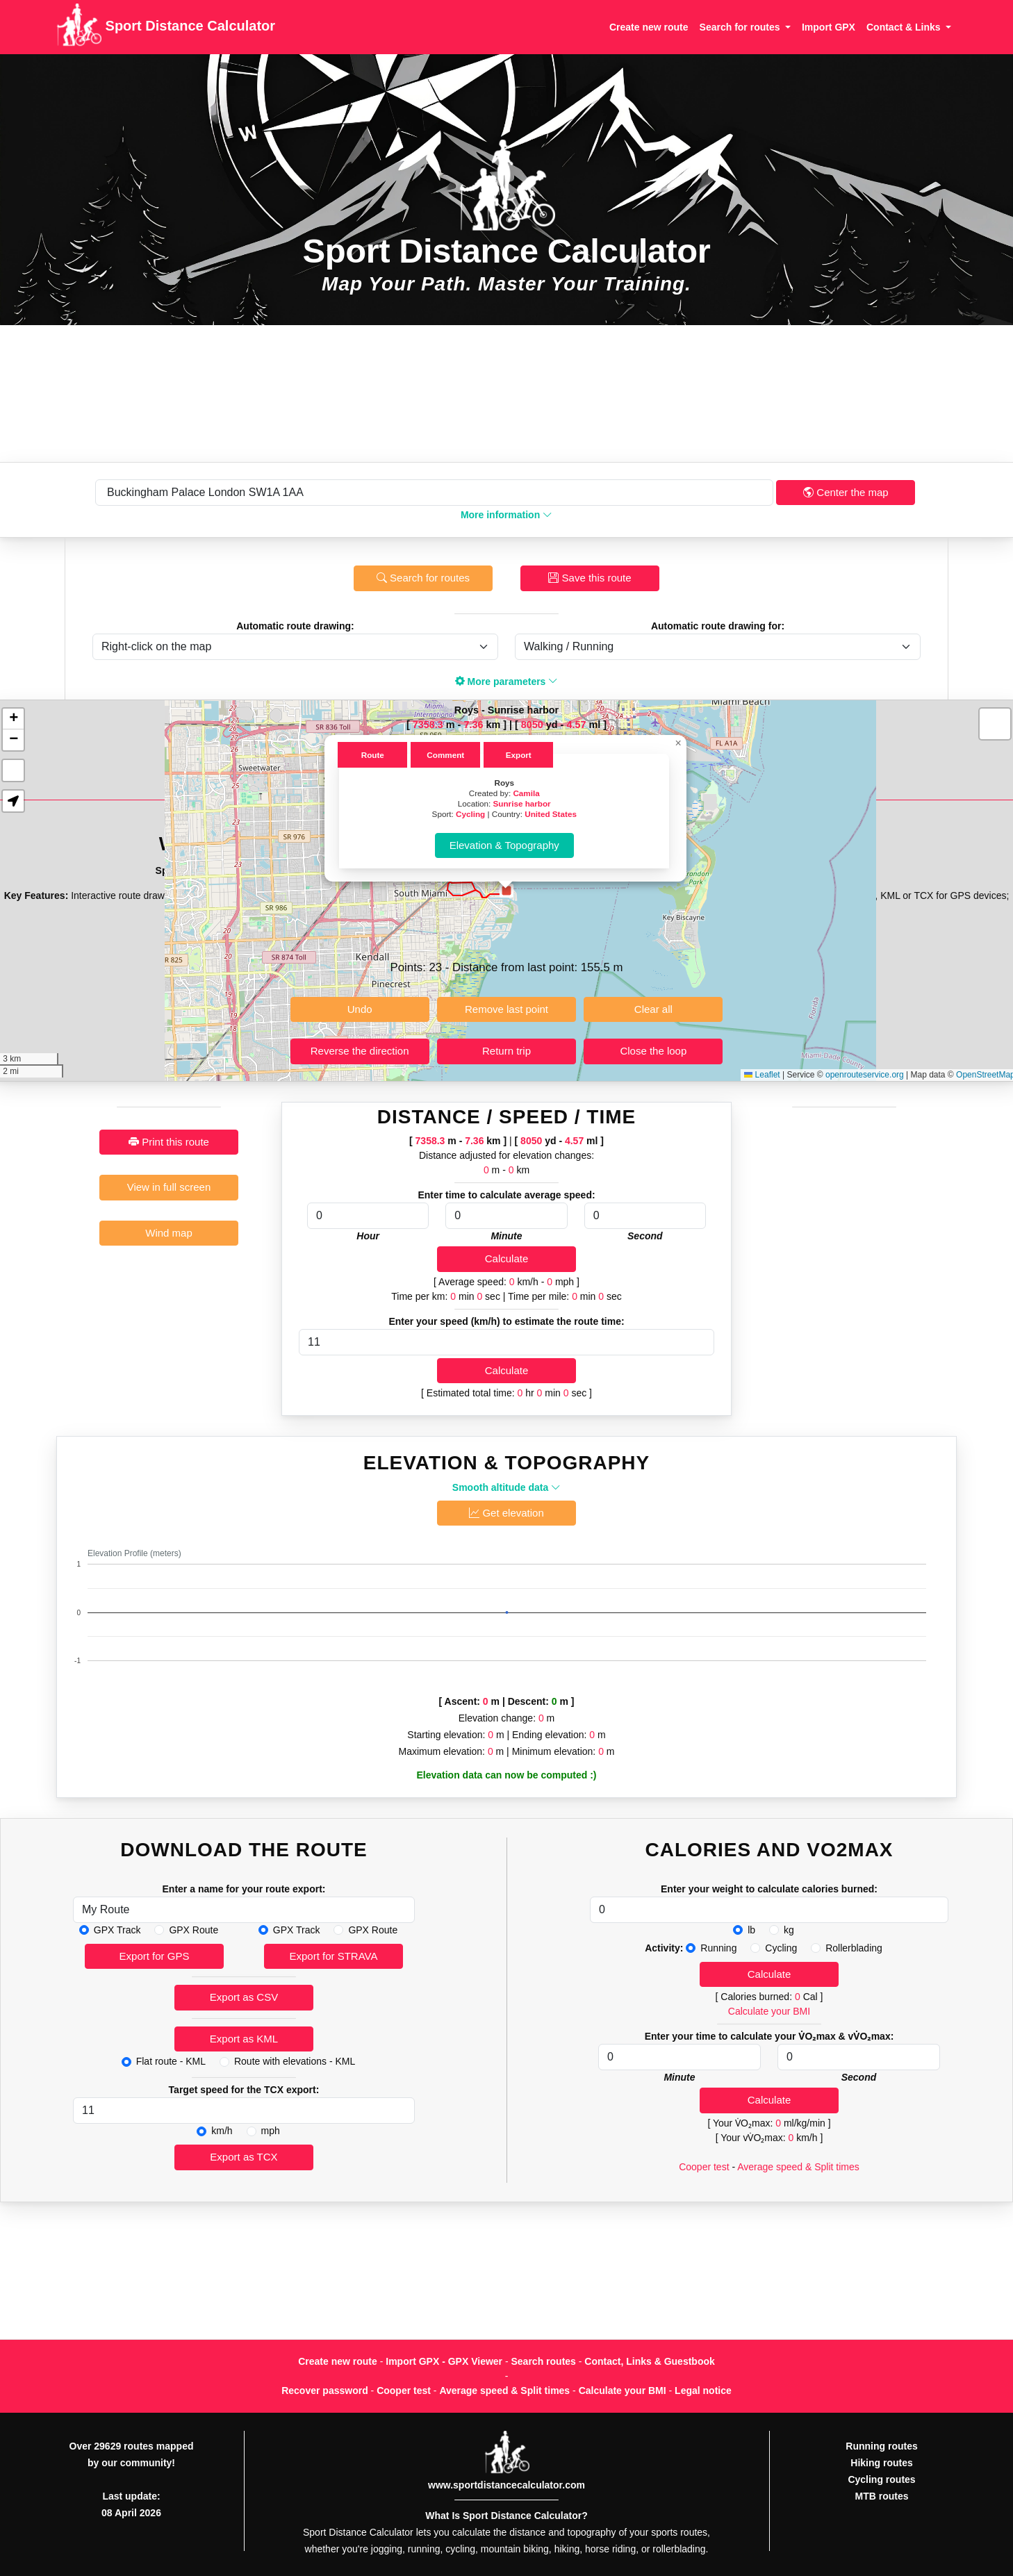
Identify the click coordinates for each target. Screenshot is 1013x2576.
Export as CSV (244, 1997)
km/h (221, 2130)
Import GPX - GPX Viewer (444, 2361)
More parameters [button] (507, 681)
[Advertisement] (506, 393)
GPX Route (193, 1929)
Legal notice (703, 2390)
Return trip (506, 1051)
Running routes (881, 2446)
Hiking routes (881, 2462)
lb (751, 1929)
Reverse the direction (360, 1051)
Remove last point (506, 1009)
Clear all (653, 1009)
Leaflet (762, 1075)
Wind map (168, 1233)
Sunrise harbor (522, 803)
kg (789, 1929)
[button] (506, 890)
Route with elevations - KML (294, 2061)
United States (551, 813)
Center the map (846, 492)
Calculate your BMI (769, 2011)
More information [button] (506, 514)
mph (270, 2130)
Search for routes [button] (741, 27)
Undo (359, 1009)
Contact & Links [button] (904, 27)
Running (718, 1948)
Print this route (169, 1142)
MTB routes (882, 2496)
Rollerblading (853, 1948)
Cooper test (704, 2166)
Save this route (589, 578)
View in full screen (169, 1187)
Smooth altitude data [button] (506, 1487)
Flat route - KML (171, 2061)
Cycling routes (881, 2479)
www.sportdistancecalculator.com (506, 2485)
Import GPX (828, 27)
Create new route (649, 27)
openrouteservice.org (864, 1075)
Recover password (324, 2390)
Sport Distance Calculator (165, 27)
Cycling (470, 813)
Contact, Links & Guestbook (649, 2361)
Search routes (543, 2361)
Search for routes (423, 578)
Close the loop (653, 1051)
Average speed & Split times (798, 2166)
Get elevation (506, 1513)
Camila (526, 793)
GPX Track (117, 1929)
